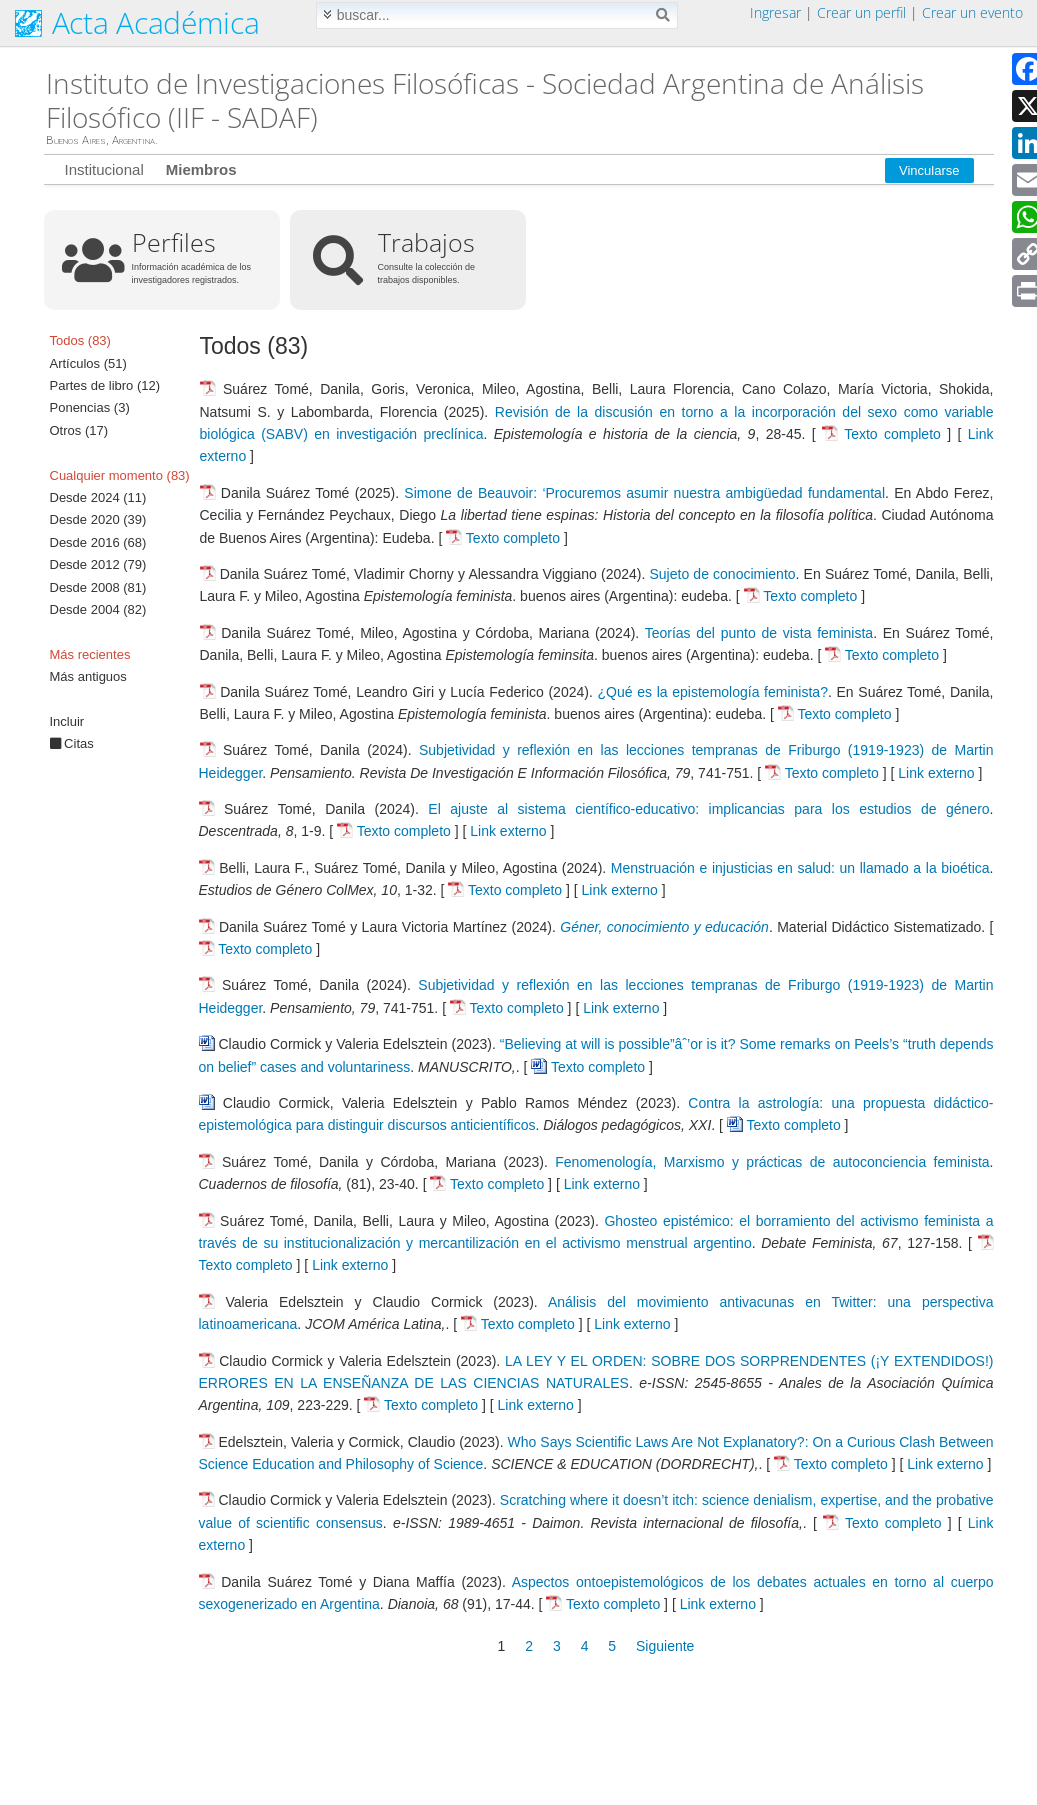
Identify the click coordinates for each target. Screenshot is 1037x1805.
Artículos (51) (88, 363)
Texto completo (892, 434)
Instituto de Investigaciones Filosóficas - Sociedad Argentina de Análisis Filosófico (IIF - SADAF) (485, 100)
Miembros (201, 169)
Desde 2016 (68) (98, 542)
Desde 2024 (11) (98, 497)
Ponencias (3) (90, 407)
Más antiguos (88, 676)
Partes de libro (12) (105, 385)
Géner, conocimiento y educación (664, 927)
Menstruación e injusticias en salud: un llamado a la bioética (800, 868)
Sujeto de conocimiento (723, 574)
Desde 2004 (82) (98, 609)
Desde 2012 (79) (98, 564)
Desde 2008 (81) (98, 587)
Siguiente (665, 1646)
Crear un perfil (861, 12)
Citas (72, 743)
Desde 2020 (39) (98, 519)
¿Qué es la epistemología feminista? (713, 692)
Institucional (104, 169)
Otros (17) (79, 430)
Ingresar (775, 12)
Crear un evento (972, 12)
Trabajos (426, 242)
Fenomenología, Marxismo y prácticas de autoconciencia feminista (772, 1162)
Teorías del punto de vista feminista (759, 633)
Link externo (936, 773)
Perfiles (174, 242)
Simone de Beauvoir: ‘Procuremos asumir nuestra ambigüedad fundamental (644, 493)
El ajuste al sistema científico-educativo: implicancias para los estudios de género (708, 809)
